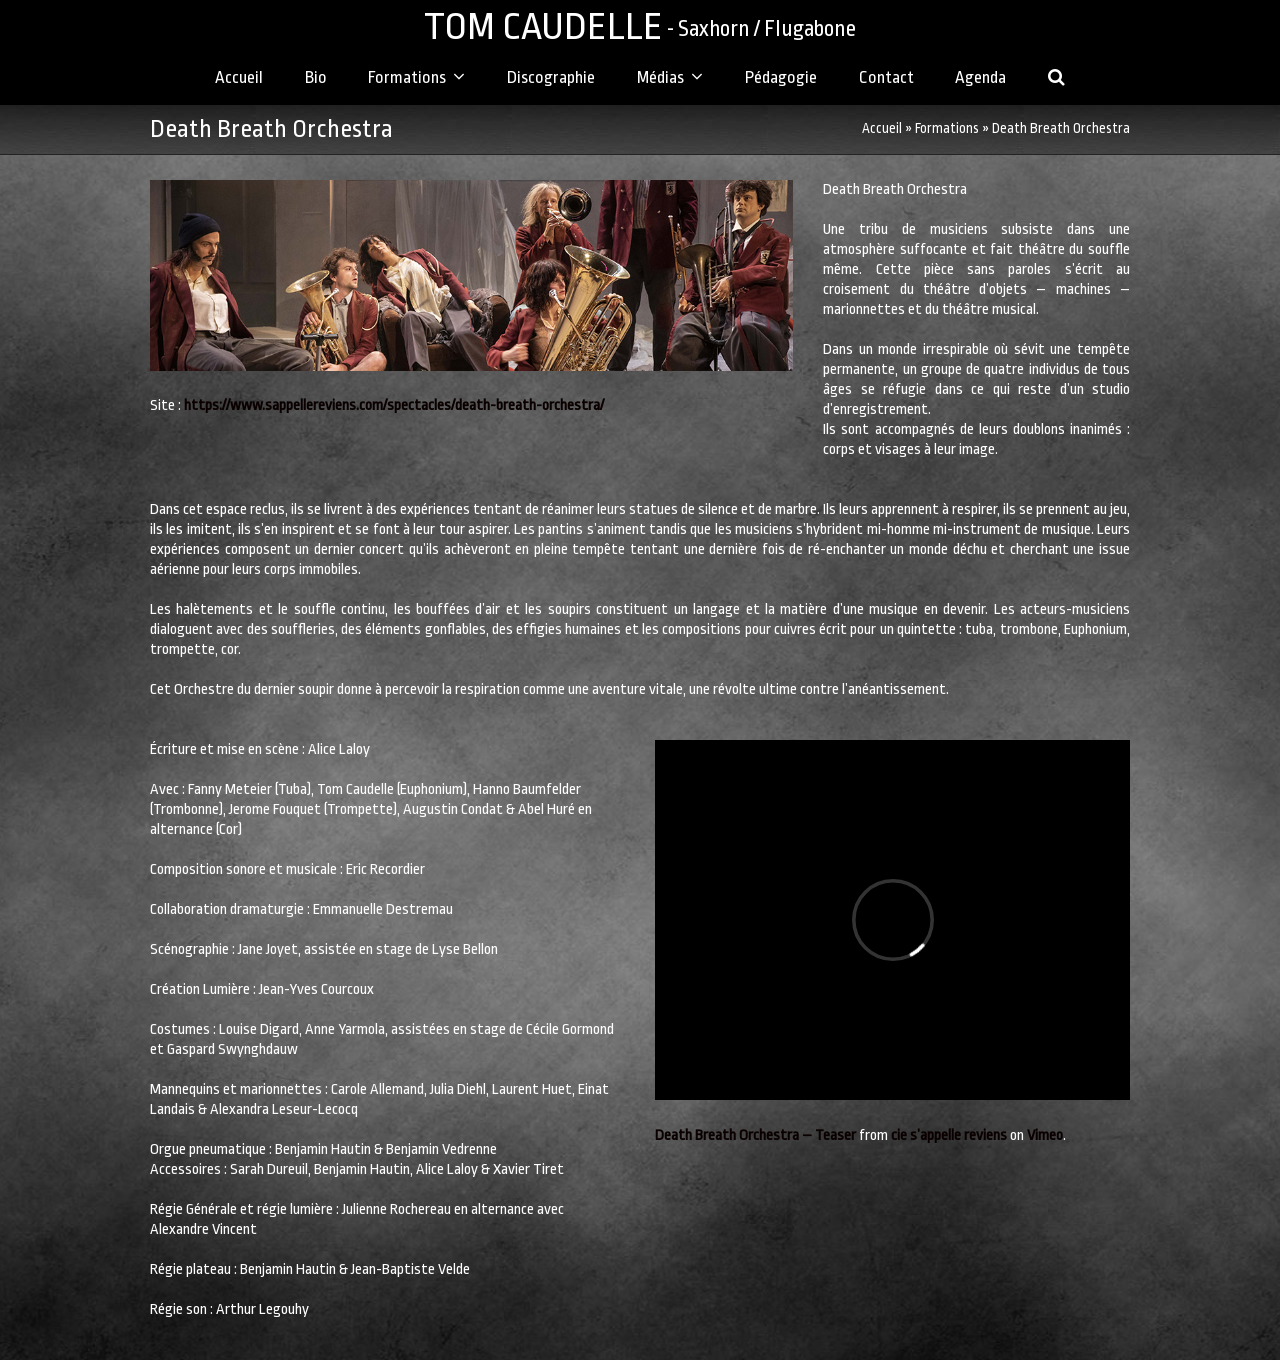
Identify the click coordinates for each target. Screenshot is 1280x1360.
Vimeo (1045, 1135)
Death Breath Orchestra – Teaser (755, 1135)
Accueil (882, 128)
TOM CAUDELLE (640, 26)
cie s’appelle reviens (949, 1135)
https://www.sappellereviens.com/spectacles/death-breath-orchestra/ (394, 405)
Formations (947, 128)
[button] (1057, 79)
